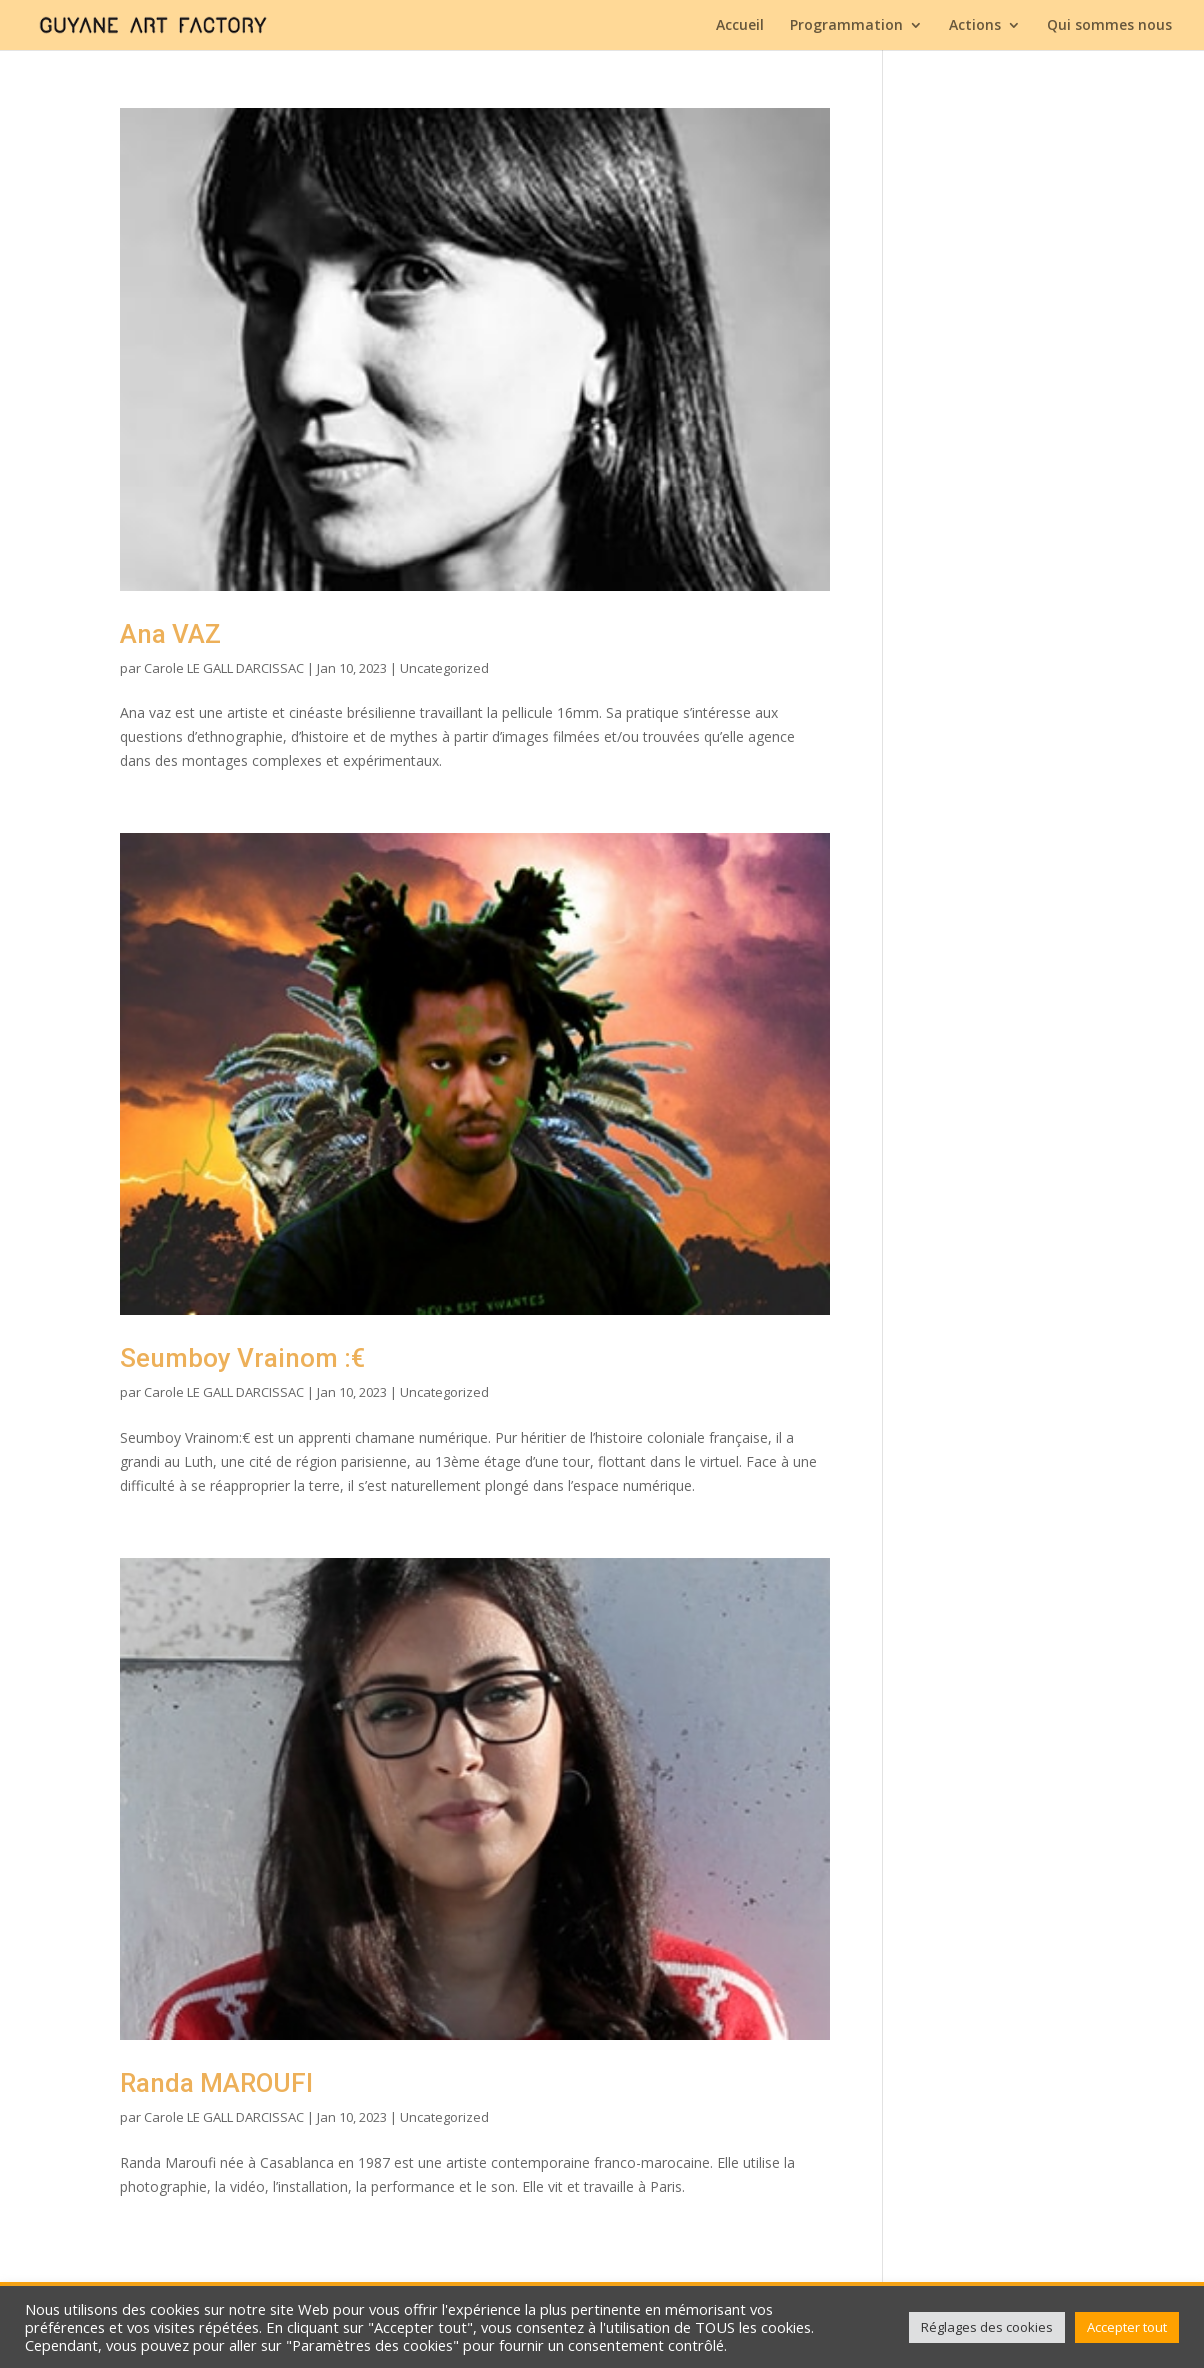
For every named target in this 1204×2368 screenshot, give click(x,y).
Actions (975, 26)
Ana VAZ (170, 634)
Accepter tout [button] (1127, 2327)
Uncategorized (444, 668)
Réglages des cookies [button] (987, 2327)
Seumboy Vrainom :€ (242, 1358)
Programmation (846, 26)
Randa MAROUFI (216, 2083)
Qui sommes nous (1109, 26)
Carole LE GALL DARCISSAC (224, 668)
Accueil (740, 26)
